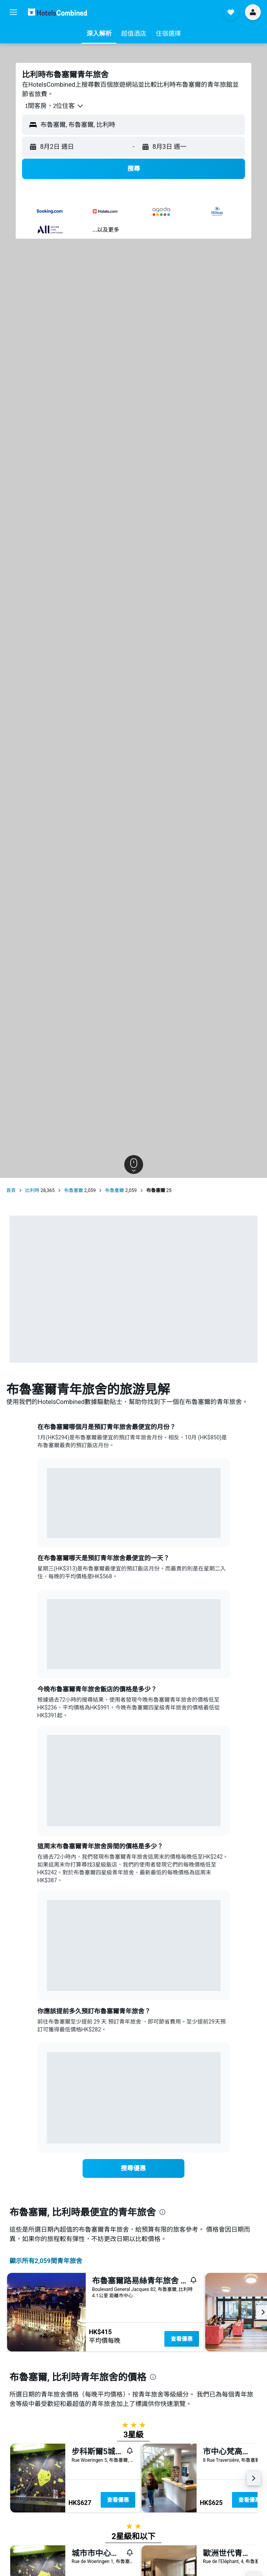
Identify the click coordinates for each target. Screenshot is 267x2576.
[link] (133, 2168)
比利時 (32, 1190)
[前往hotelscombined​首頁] (57, 12)
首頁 (11, 1190)
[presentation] (162, 2212)
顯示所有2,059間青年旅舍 (45, 2261)
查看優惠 (182, 2339)
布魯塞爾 (73, 1190)
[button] (13, 12)
